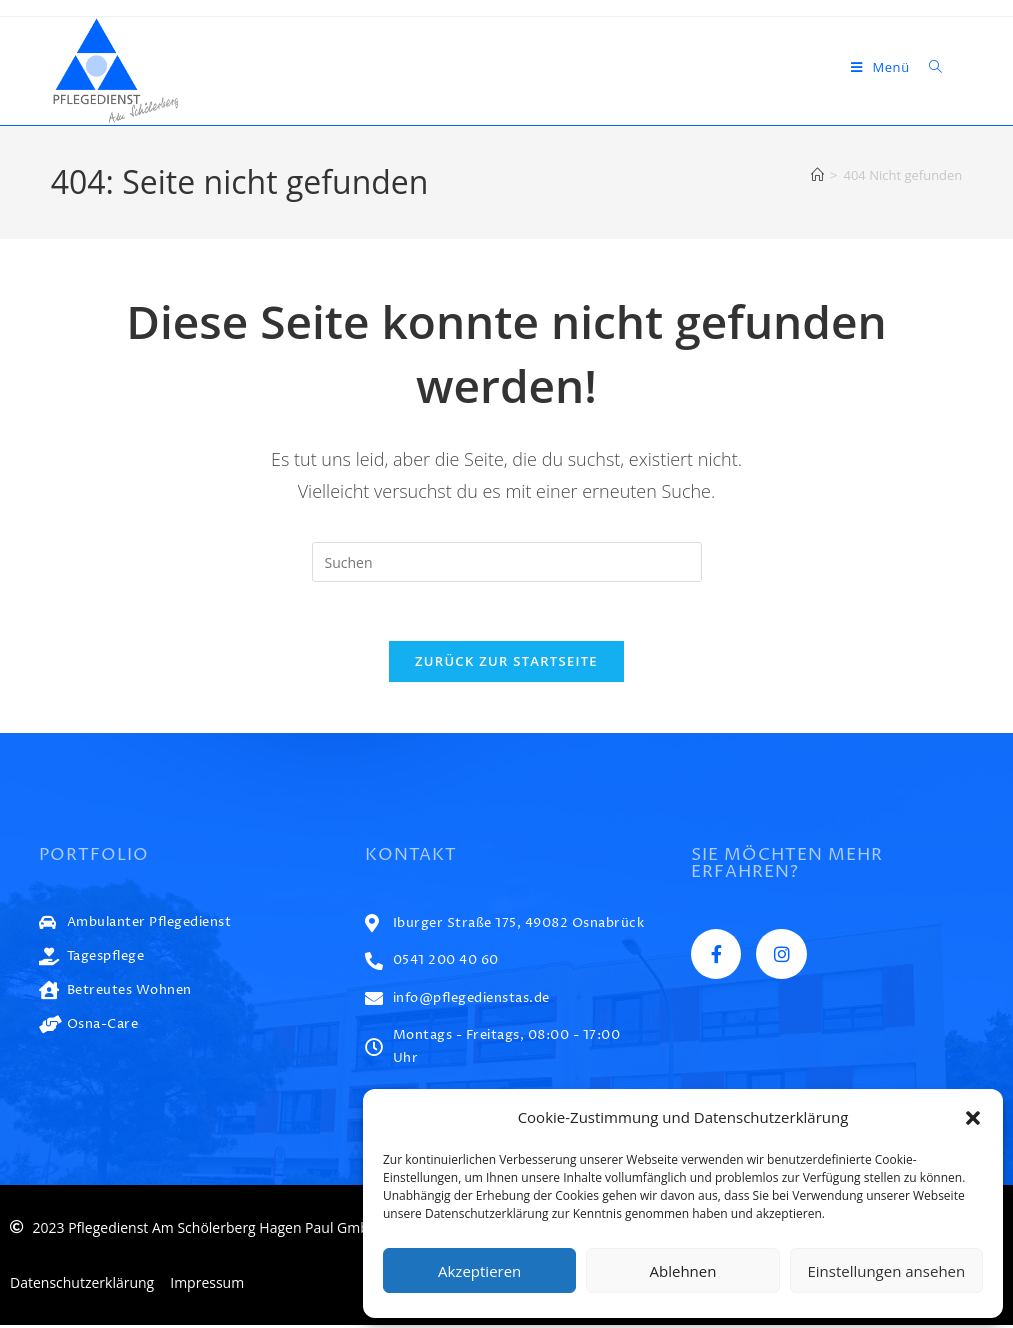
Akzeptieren (479, 1271)
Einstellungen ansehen (886, 1271)
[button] (973, 1118)
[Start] (817, 175)
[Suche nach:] (928, 67)
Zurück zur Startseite (506, 663)
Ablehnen (683, 1271)
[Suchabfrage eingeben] (507, 562)
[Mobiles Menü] (882, 67)
